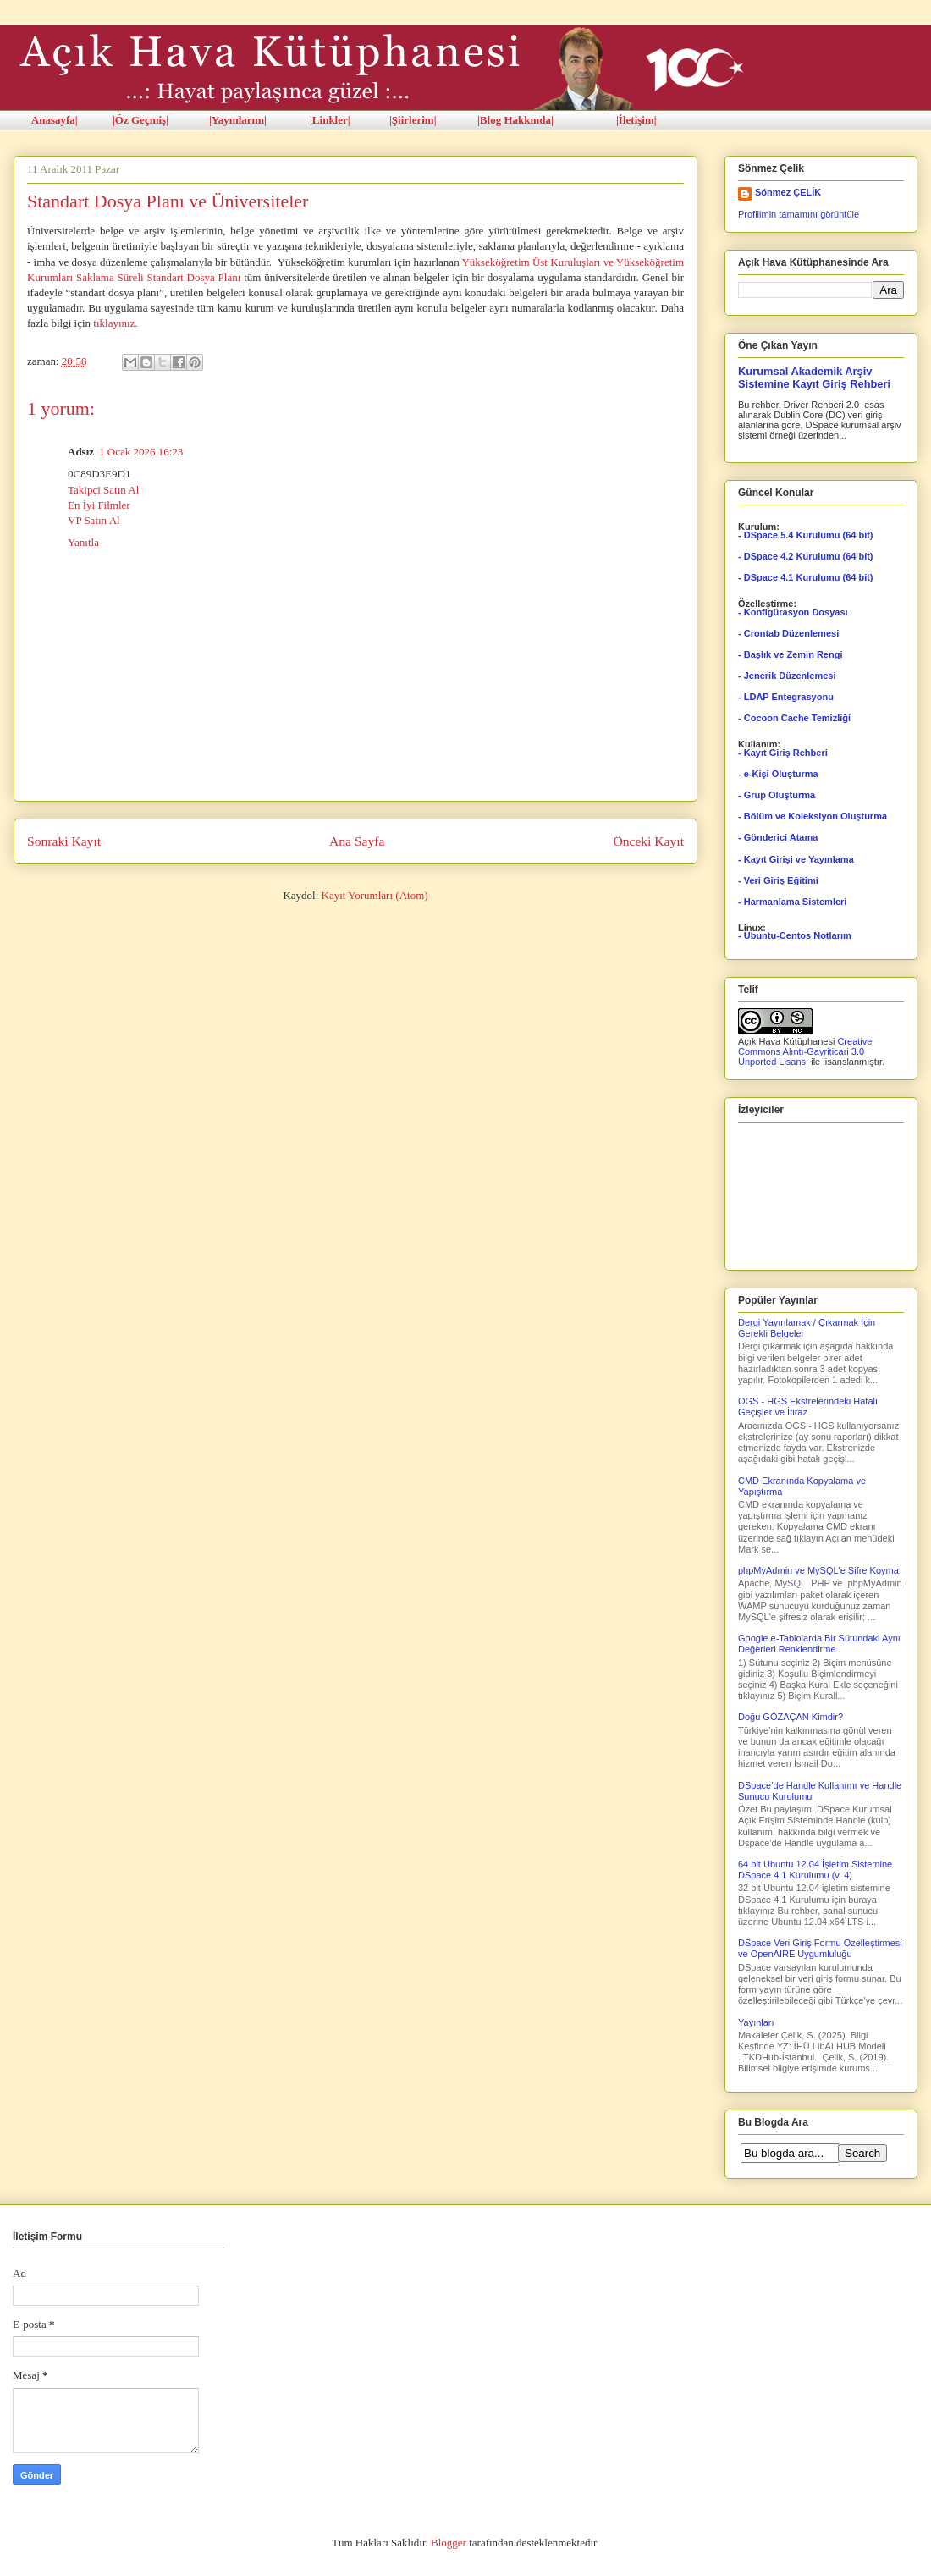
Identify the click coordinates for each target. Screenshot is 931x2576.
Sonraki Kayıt (64, 841)
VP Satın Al (94, 520)
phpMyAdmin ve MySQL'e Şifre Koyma (818, 1570)
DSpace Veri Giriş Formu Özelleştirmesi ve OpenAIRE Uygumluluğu (820, 1948)
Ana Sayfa (356, 841)
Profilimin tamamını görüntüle (798, 214)
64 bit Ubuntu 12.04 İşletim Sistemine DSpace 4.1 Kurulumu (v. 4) (815, 1869)
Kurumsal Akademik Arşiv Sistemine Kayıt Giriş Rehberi (814, 377)
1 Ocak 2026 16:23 (141, 451)
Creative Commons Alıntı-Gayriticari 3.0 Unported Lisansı (805, 1051)
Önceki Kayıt (648, 841)
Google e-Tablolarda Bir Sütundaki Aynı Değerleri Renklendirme (819, 1643)
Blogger (448, 2542)
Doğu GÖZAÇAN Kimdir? (790, 1717)
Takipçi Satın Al (103, 489)
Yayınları (756, 2022)
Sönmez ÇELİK (788, 192)
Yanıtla (83, 542)
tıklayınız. (115, 323)
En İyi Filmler (99, 505)
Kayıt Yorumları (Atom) (375, 895)
